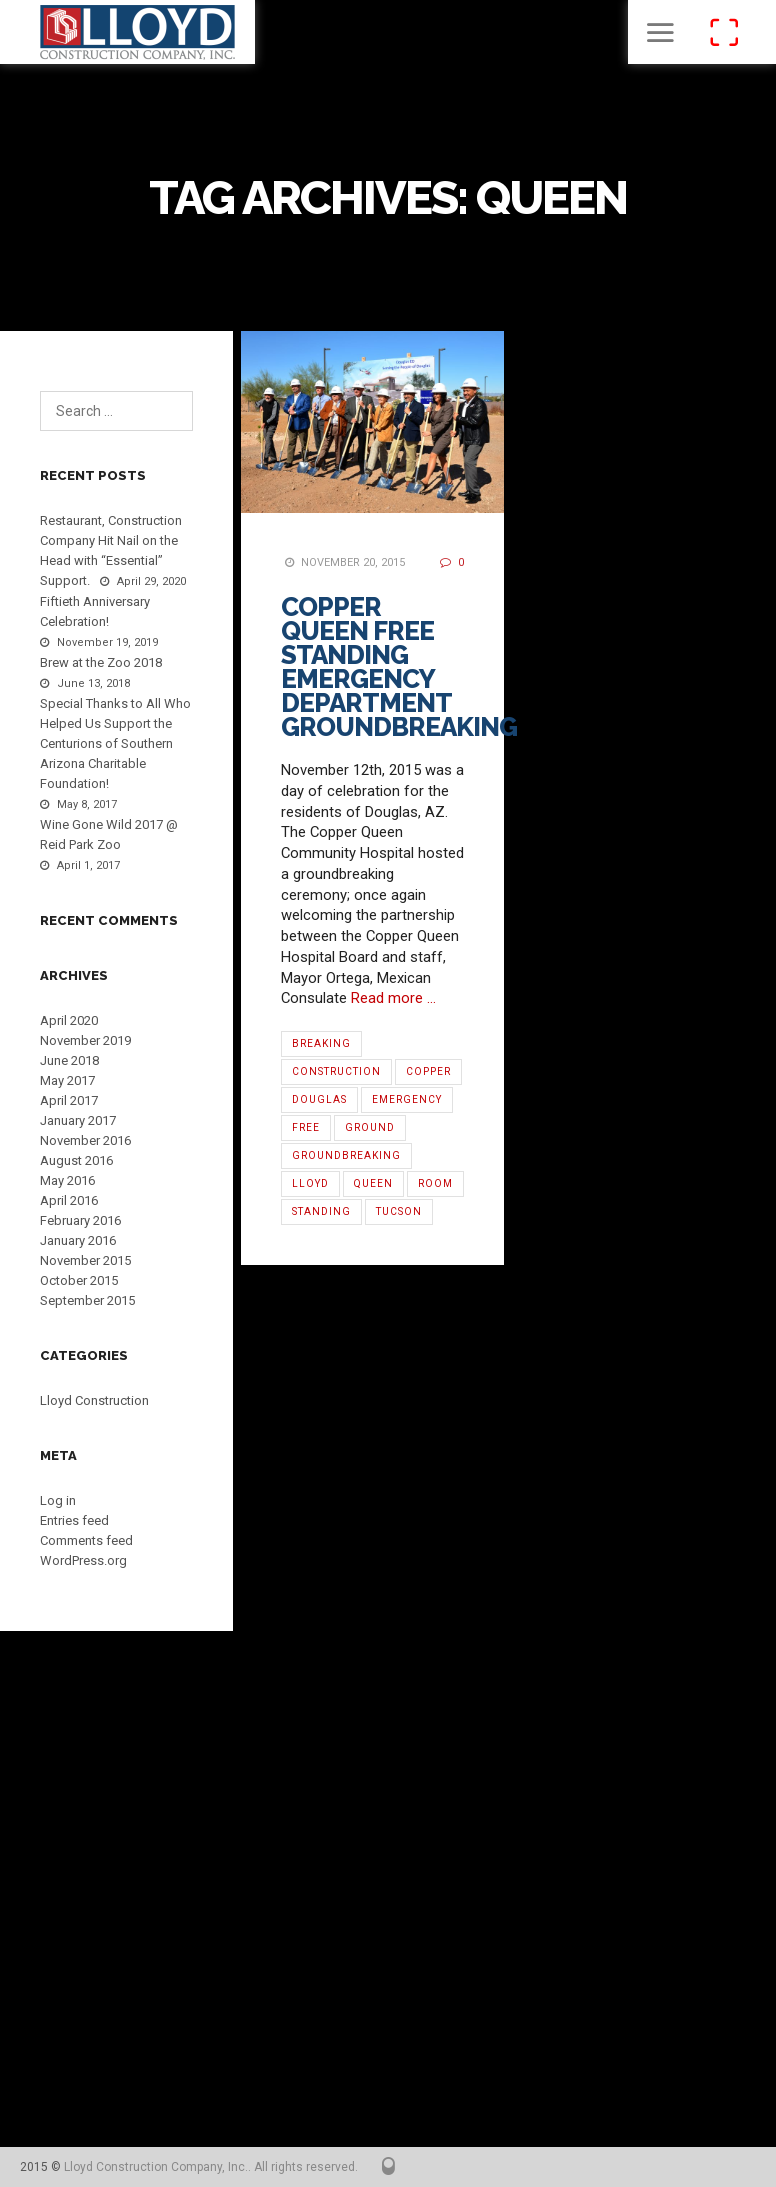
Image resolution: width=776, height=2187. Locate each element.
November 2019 (85, 1040)
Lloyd (310, 1183)
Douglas (319, 1099)
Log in (58, 1500)
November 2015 (85, 1260)
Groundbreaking (346, 1155)
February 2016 (80, 1220)
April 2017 (69, 1100)
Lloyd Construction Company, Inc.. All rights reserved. (211, 2167)
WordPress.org (83, 1560)
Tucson (399, 1211)
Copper (428, 1071)
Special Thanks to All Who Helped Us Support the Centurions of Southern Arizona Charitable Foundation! (115, 743)
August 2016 (76, 1160)
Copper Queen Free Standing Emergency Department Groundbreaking (399, 667)
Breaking (321, 1043)
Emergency (407, 1099)
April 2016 (69, 1200)
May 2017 (67, 1080)
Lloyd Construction (94, 1400)
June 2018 (69, 1060)
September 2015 (87, 1300)
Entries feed (74, 1520)
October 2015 (79, 1280)
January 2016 (78, 1240)
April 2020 (69, 1020)
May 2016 (67, 1180)
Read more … (393, 998)
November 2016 (85, 1140)
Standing (321, 1211)
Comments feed (86, 1540)
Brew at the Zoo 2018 (101, 662)
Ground (370, 1127)
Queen (373, 1183)
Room (435, 1183)
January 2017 (78, 1120)
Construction (336, 1071)
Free (306, 1127)
